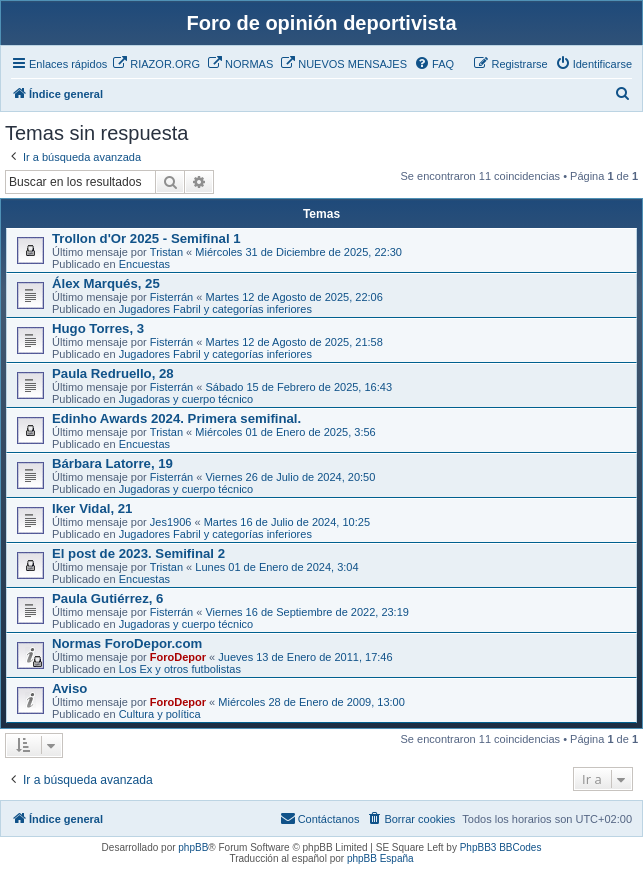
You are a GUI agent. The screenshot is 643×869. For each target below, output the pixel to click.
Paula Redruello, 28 (113, 373)
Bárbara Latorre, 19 (112, 463)
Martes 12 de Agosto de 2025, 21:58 (293, 342)
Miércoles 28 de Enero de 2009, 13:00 (311, 702)
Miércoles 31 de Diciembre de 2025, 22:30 (298, 252)
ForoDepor (178, 657)
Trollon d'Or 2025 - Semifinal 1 (146, 238)
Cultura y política (160, 714)
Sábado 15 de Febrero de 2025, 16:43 (298, 387)
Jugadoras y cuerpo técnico (186, 399)
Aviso (69, 688)
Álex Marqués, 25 (106, 283)
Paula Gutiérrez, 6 (107, 598)
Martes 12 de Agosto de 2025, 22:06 (293, 297)
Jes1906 (171, 522)
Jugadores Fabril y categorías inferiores (215, 309)
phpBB (193, 847)
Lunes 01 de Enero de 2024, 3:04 (276, 567)
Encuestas (144, 264)
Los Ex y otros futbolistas (180, 669)
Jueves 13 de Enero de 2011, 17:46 (305, 657)
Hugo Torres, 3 (98, 328)
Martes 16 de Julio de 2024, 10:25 (287, 522)
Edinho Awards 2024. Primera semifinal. (176, 418)
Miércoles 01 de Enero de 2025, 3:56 (285, 432)
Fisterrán (171, 297)
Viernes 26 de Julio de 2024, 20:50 (290, 477)
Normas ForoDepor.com (127, 643)
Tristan (166, 252)
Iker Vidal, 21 (92, 508)
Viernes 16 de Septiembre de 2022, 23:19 (306, 612)
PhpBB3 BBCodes (501, 847)
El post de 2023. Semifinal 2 (138, 553)
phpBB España (380, 858)
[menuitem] (156, 64)
